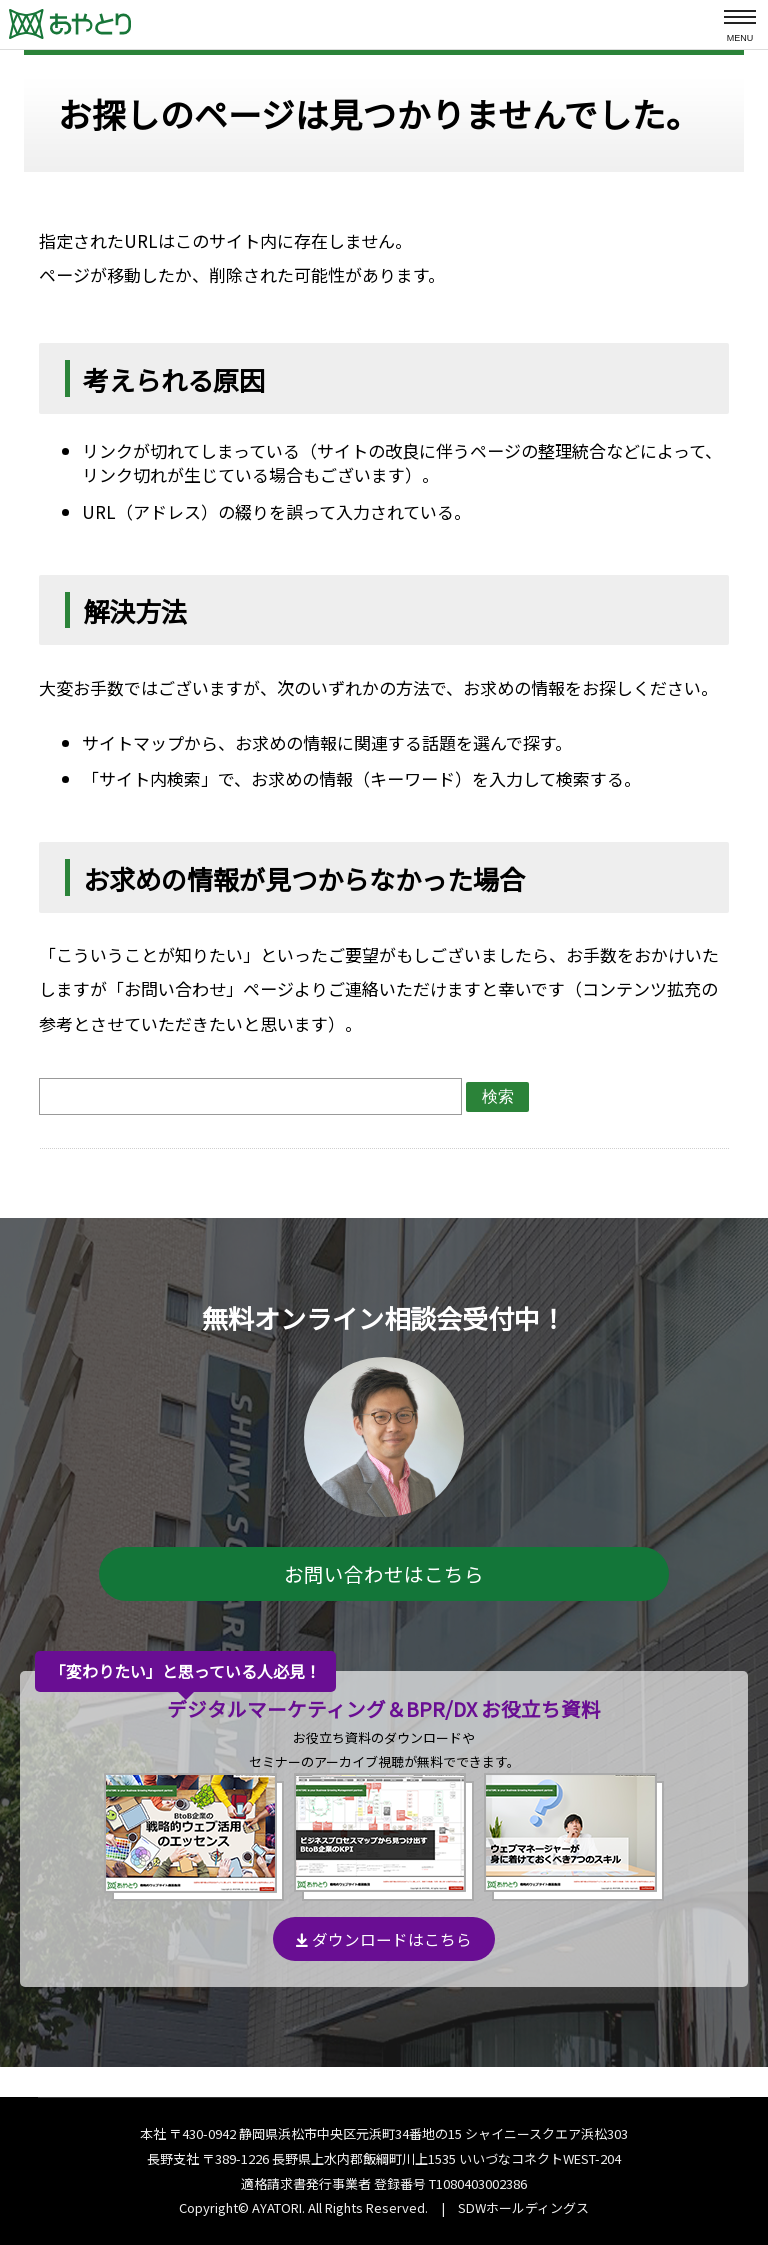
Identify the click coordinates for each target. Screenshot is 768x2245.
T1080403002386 (478, 2183)
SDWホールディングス (523, 2207)
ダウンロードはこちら (384, 1939)
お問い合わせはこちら (384, 1573)
